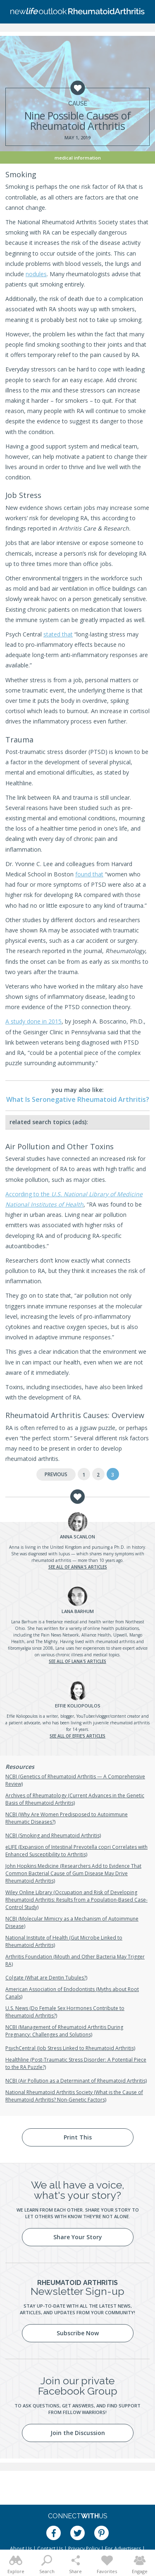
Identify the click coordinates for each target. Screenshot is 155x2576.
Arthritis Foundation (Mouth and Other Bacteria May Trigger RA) (75, 1960)
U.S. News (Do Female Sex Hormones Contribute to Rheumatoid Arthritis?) (64, 2012)
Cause (77, 103)
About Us (21, 2548)
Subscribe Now (78, 2333)
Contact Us (50, 2548)
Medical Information (78, 158)
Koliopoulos (77, 1705)
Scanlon (77, 1536)
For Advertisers (123, 2548)
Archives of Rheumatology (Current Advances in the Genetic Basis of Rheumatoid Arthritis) (74, 1799)
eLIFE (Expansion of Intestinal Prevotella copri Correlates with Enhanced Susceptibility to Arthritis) (76, 1850)
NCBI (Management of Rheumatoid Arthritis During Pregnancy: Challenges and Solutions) (64, 2031)
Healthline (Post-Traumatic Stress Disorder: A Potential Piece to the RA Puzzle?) (75, 2063)
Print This (78, 2137)
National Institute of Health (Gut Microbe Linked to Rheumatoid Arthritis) (63, 1941)
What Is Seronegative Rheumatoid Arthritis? (77, 1099)
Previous (56, 1474)
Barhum (78, 1611)
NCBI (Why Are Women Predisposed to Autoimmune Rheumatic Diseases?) (66, 1818)
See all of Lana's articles (77, 1661)
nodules (36, 274)
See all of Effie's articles (77, 1736)
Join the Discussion (77, 2433)
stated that (58, 634)
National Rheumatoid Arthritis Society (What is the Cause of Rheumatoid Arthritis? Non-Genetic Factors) (74, 2096)
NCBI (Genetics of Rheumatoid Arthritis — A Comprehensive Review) (75, 1780)
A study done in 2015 (33, 1021)
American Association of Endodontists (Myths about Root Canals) (72, 1993)
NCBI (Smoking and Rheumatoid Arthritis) (53, 1835)
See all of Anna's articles (77, 1567)
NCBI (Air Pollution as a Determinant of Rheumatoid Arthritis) (76, 2080)
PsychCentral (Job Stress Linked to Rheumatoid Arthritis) (70, 2048)
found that (89, 874)
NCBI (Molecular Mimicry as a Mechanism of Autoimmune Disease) (71, 1922)
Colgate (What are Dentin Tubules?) (46, 1977)
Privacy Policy (84, 2548)
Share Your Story (77, 2237)
